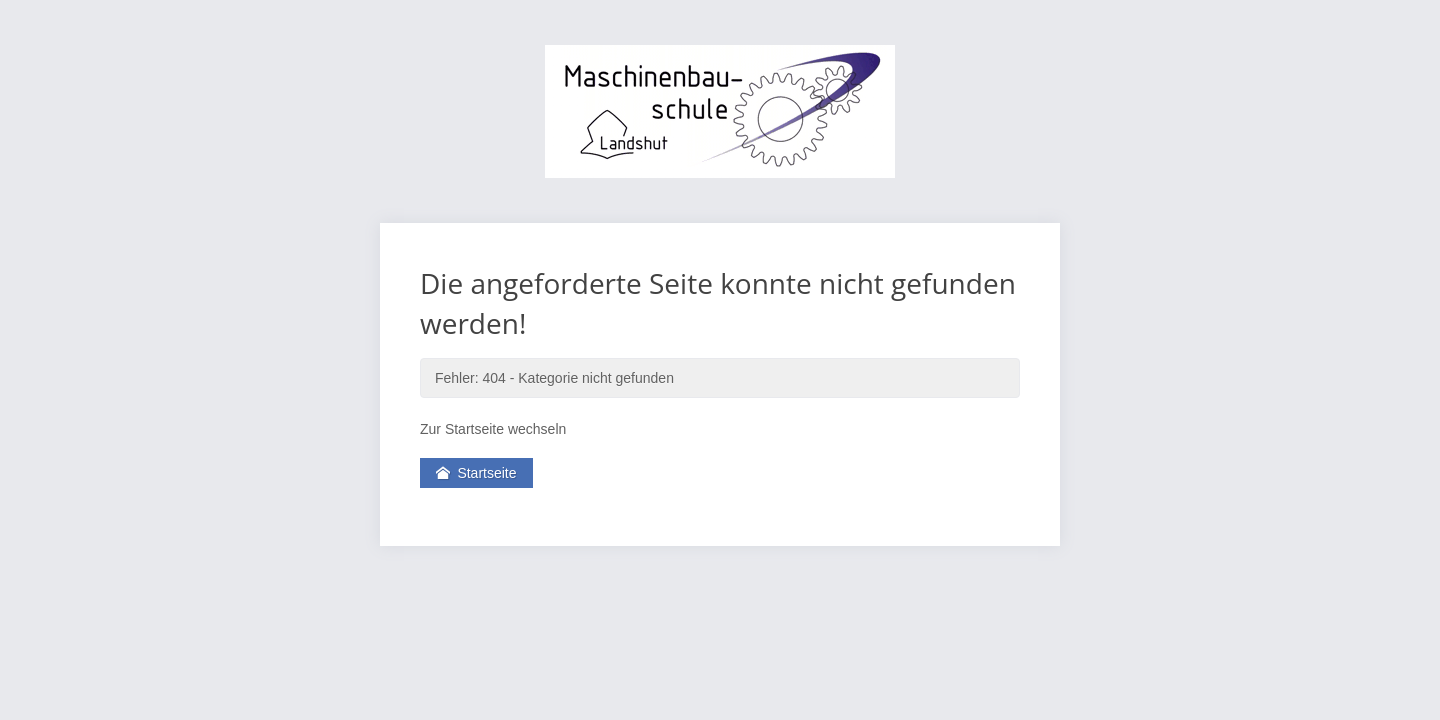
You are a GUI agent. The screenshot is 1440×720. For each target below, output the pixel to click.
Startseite (476, 473)
